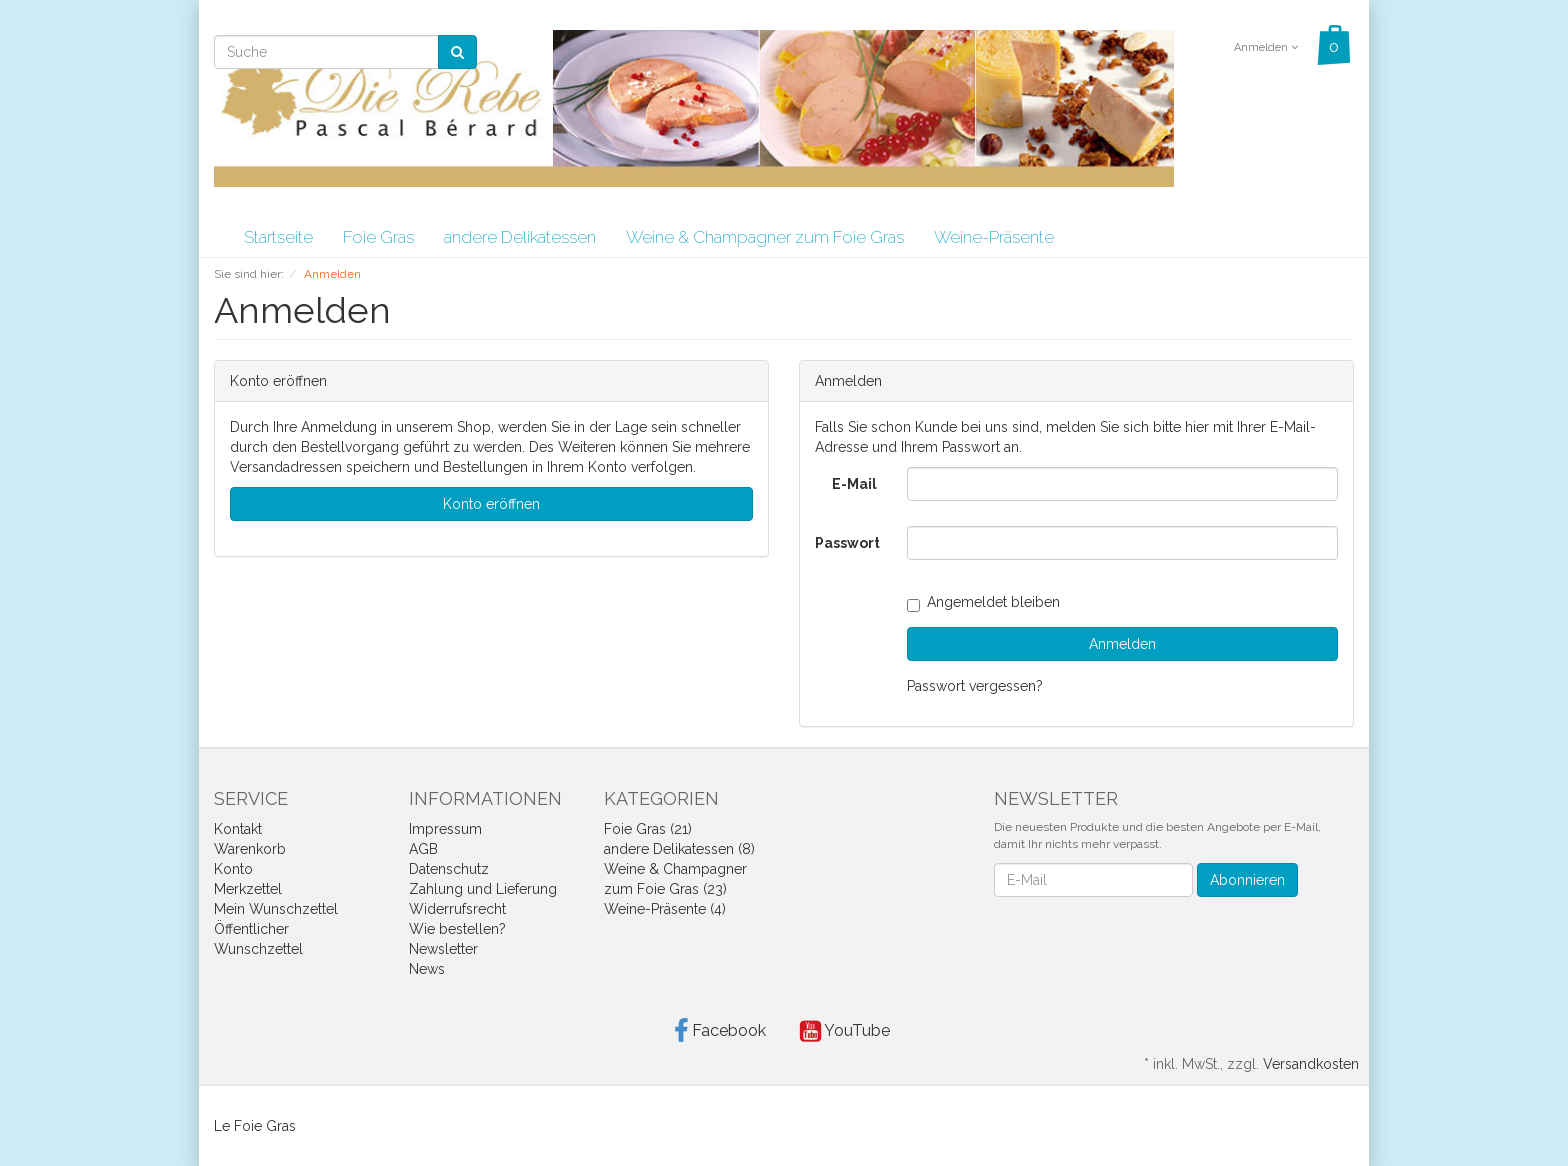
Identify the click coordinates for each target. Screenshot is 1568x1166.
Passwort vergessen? (975, 686)
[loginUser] (1122, 484)
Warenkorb (250, 849)
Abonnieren (1247, 880)
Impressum (445, 829)
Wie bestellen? (457, 929)
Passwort (847, 543)
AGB (423, 849)
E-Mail (854, 484)
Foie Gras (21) (648, 829)
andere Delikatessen (520, 237)
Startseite (278, 237)
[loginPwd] (1122, 543)
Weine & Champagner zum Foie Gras (765, 237)
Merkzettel (248, 889)
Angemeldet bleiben (983, 602)
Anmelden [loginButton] (1122, 644)
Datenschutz (449, 869)
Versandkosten (1311, 1064)
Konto (233, 869)
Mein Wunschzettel (276, 909)
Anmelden (1266, 47)
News (427, 969)
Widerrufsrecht (457, 909)
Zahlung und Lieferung (483, 889)
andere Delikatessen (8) (679, 849)
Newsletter (443, 949)
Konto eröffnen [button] (491, 504)
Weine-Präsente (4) (665, 909)
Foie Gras (378, 237)
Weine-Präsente (994, 237)
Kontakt (238, 829)
